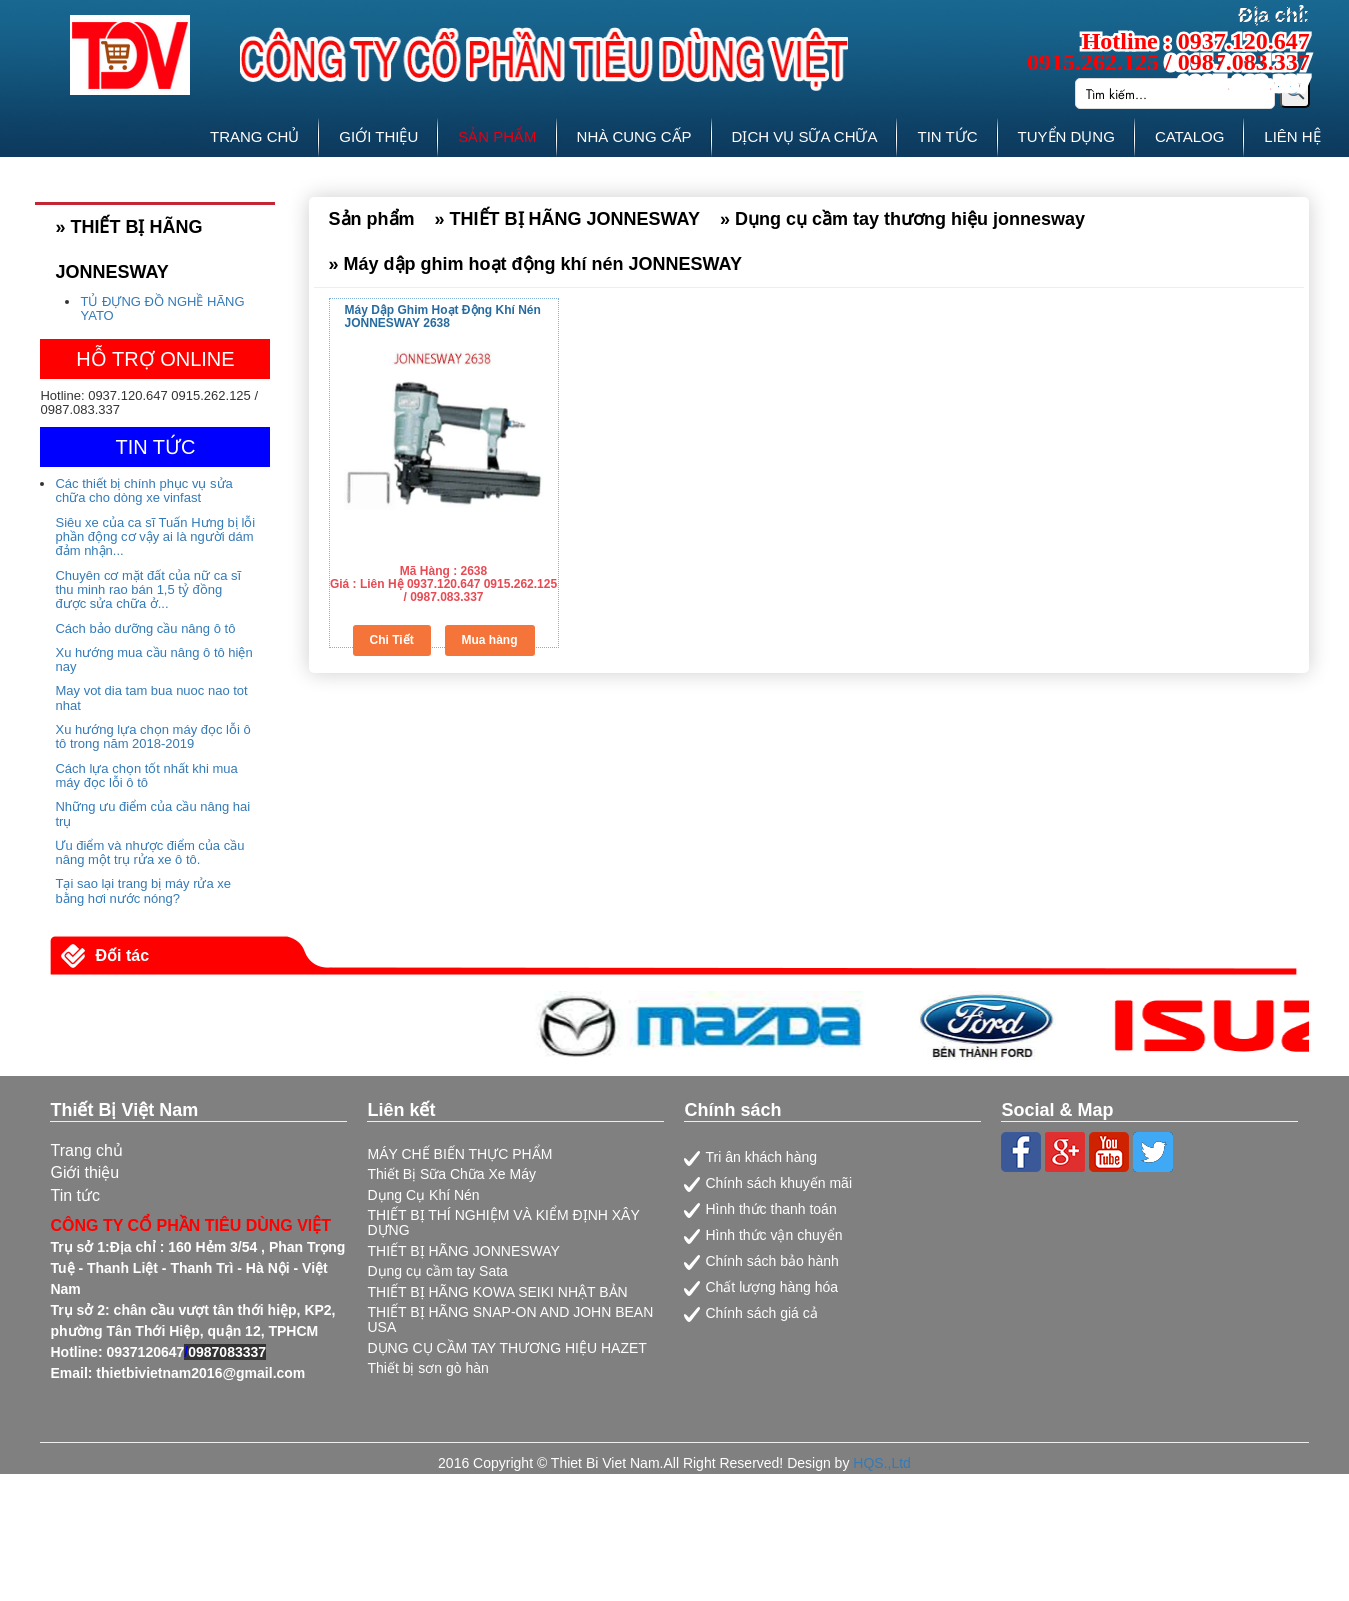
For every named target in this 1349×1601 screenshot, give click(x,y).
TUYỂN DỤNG (1066, 136)
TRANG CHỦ (254, 136)
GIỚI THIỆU (378, 136)
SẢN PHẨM (497, 136)
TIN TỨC (947, 136)
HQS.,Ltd (882, 1463)
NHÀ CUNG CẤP (634, 136)
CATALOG (1189, 136)
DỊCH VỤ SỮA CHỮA (805, 136)
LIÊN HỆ (1292, 136)
